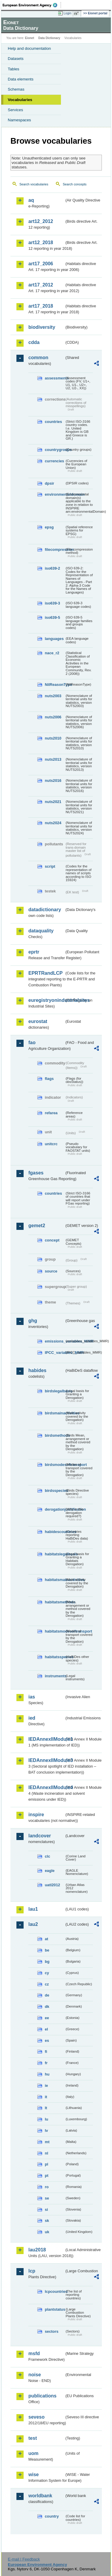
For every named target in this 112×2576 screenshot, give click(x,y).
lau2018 (37, 2249)
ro (47, 2187)
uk (47, 2232)
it (46, 2097)
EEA (32, 5)
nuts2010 (53, 738)
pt (46, 2175)
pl (46, 2164)
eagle (50, 1870)
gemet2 (36, 1225)
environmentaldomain (55, 494)
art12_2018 (40, 242)
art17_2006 (40, 263)
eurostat (37, 1021)
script (50, 866)
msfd (34, 2353)
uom (33, 2453)
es (47, 2040)
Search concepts (74, 184)
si (46, 2209)
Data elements (20, 79)
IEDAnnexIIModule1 (46, 1739)
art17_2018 (40, 306)
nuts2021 (53, 801)
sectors (52, 2331)
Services (15, 110)
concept (52, 1240)
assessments (55, 378)
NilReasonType (55, 684)
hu (47, 2074)
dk (47, 2006)
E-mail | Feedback (24, 2559)
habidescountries (55, 1531)
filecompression (55, 549)
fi (46, 2051)
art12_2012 (40, 221)
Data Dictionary (49, 38)
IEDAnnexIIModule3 (46, 1760)
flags (49, 1078)
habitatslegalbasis (55, 1554)
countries (53, 421)
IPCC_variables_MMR (55, 1352)
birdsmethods (55, 1435)
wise (33, 2474)
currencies (54, 461)
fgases (36, 1172)
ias (31, 1696)
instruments (55, 1676)
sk (47, 2220)
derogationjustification (55, 1509)
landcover (39, 1835)
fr (46, 2063)
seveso (36, 2417)
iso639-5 (52, 617)
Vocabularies (20, 99)
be (47, 1950)
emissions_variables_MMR (55, 1341)
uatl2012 (52, 1885)
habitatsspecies (55, 1657)
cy (47, 1973)
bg (47, 1961)
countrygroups (55, 449)
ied (31, 1718)
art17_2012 (40, 284)
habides (37, 1370)
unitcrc (51, 1144)
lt (46, 2108)
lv (46, 2130)
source (51, 1271)
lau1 (33, 1909)
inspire (36, 1814)
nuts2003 (53, 696)
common (38, 357)
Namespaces (19, 120)
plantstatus (55, 2309)
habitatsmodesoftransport (55, 1631)
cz (47, 1984)
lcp (31, 2270)
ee (47, 2018)
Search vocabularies (33, 184)
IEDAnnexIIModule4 (46, 1787)
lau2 (33, 1924)
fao (32, 1042)
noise (34, 2374)
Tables (13, 69)
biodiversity (41, 327)
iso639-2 (52, 568)
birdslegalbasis (55, 1391)
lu (46, 2119)
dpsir (49, 483)
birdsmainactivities (55, 1413)
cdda (33, 342)
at (46, 1939)
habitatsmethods (55, 1602)
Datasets (16, 58)
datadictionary (44, 909)
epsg (49, 527)
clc (47, 1856)
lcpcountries (55, 2291)
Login (67, 13)
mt (47, 2142)
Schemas (16, 89)
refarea (51, 1113)
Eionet (29, 38)
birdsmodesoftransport (55, 1464)
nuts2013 (53, 759)
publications (42, 2395)
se (47, 2198)
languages (54, 638)
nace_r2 (52, 653)
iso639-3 (52, 603)
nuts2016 (53, 780)
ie (46, 2085)
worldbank (40, 2495)
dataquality (40, 930)
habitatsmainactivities (55, 1579)
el (46, 2029)
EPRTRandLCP (45, 973)
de (47, 1995)
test (32, 2438)
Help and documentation (29, 48)
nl (46, 2153)
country (52, 2516)
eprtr (33, 951)
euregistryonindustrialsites (46, 1000)
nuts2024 (53, 823)
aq (31, 200)
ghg (32, 1320)
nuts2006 (53, 717)
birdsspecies (55, 1490)
